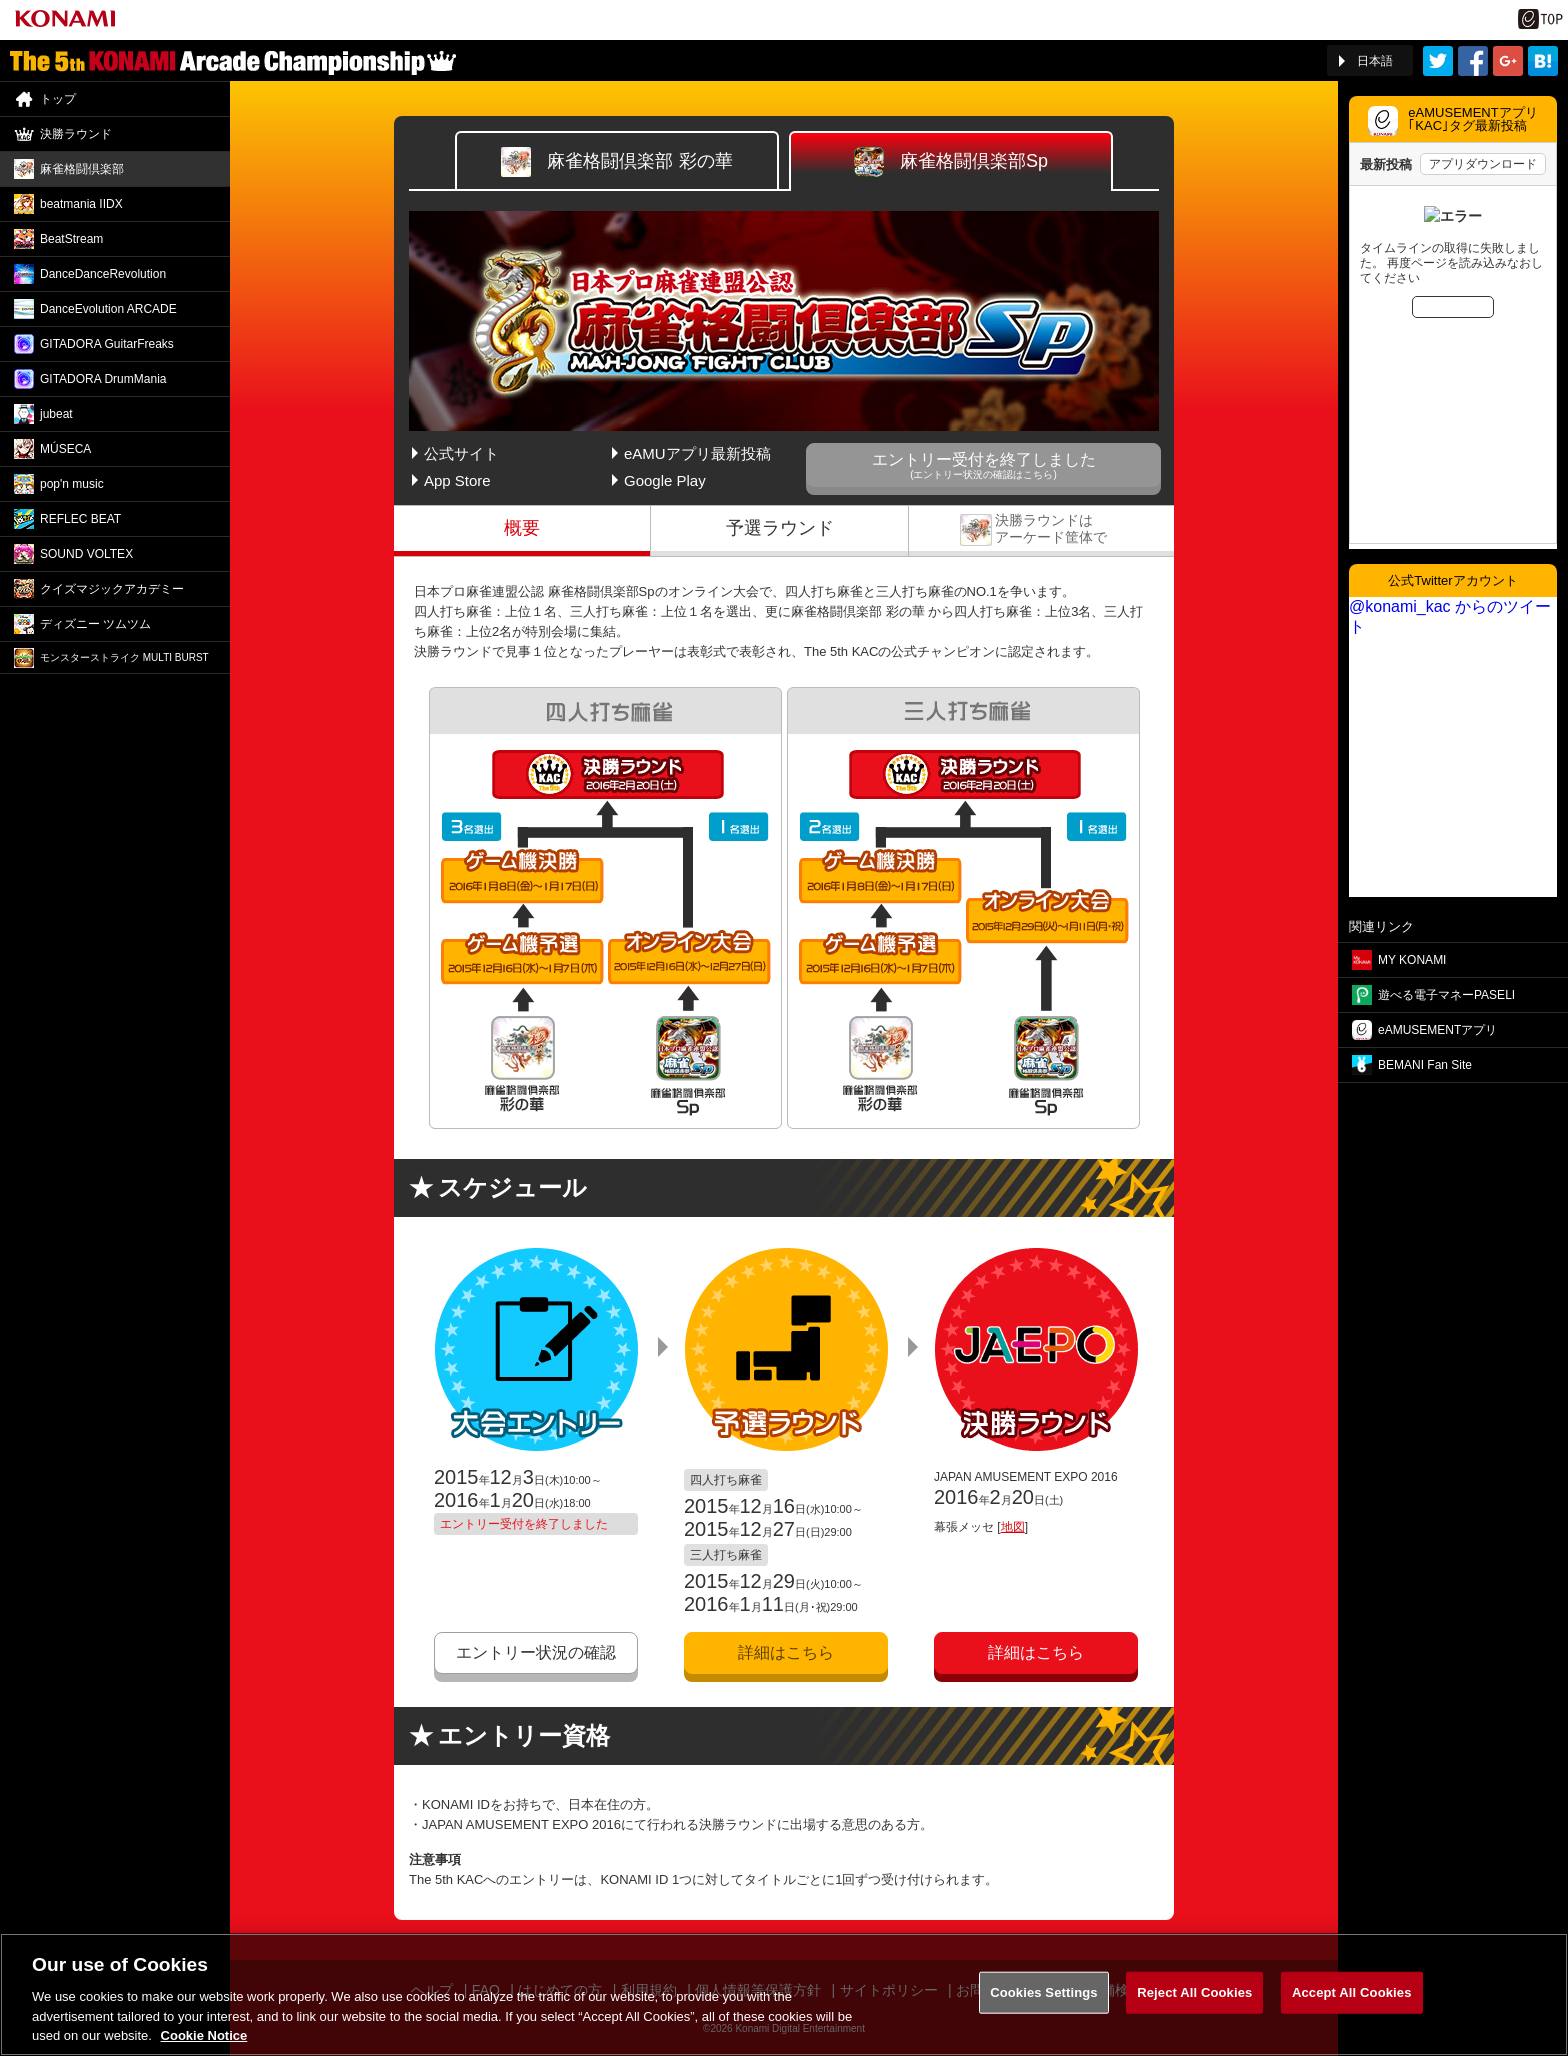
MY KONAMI (1412, 960)
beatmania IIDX (81, 204)
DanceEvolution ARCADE (108, 309)
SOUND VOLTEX (86, 554)
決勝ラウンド (1041, 528)
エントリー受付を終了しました (983, 465)
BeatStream (71, 239)
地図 (1013, 1527)
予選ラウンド (780, 528)
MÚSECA (65, 449)
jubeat (56, 414)
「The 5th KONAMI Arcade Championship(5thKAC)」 (233, 61)
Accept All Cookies (1352, 2005)
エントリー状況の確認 (536, 1652)
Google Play (665, 480)
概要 (522, 528)
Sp (951, 162)
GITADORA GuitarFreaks (107, 344)
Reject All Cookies (1194, 2005)
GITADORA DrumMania (103, 379)
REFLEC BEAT (80, 519)
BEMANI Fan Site (1425, 1065)
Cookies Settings (1044, 2005)
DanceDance (103, 274)
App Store (457, 480)
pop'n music (72, 484)
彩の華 (616, 162)
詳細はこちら (786, 1652)
